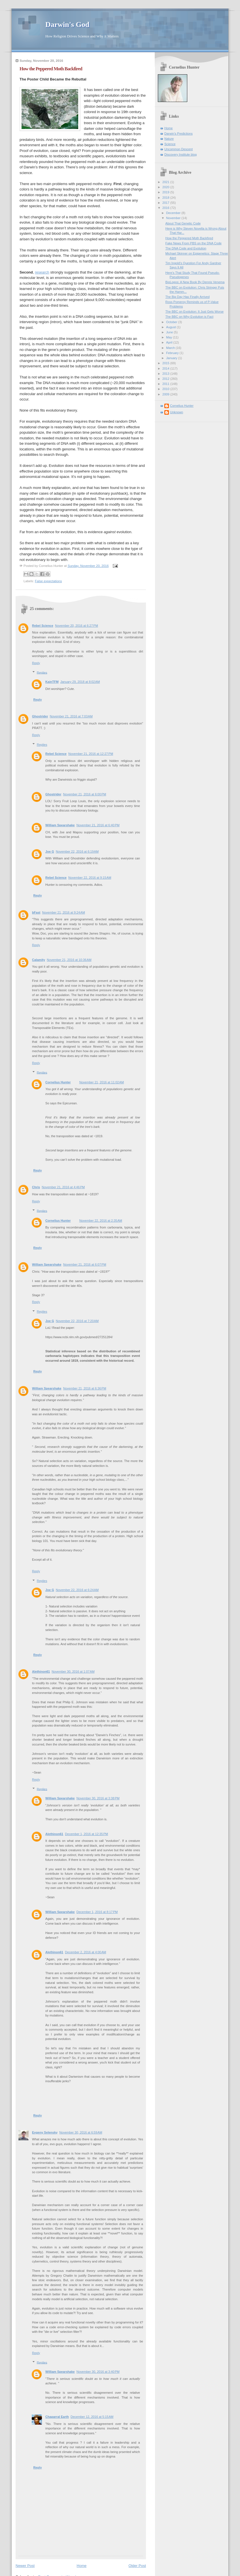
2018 (166, 197)
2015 (166, 363)
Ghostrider (40, 716)
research (42, 272)
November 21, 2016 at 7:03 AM (71, 716)
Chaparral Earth (57, 2416)
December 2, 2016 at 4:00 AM (85, 1952)
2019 (166, 192)
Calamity (38, 959)
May (169, 337)
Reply (36, 663)
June (170, 332)
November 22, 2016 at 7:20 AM (77, 1321)
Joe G (49, 851)
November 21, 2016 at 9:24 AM (63, 912)
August (171, 327)
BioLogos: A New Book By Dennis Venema (195, 282)
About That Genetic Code (183, 223)
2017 (166, 202)
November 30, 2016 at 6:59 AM (80, 2132)
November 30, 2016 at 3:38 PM (98, 1798)
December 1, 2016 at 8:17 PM (97, 1912)
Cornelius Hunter (58, 1082)
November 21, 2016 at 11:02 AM (101, 1082)
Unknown (176, 412)
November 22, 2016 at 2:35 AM (100, 1220)
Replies (42, 672)
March (171, 347)
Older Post (137, 2566)
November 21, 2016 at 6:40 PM (98, 825)
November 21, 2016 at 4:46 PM (63, 1187)
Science (169, 144)
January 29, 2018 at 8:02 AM (80, 681)
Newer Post (25, 2566)
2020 (166, 187)
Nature (169, 138)
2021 (166, 182)
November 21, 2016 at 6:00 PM (84, 794)
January (172, 358)
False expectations (48, 581)
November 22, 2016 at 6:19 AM (77, 851)
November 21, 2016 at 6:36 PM (84, 1388)
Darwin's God (67, 24)
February (172, 353)
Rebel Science (42, 625)
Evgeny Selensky (45, 2132)
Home (82, 2566)
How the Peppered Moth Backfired (189, 238)
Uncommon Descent (178, 149)
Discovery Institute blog (180, 154)
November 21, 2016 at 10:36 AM (69, 959)
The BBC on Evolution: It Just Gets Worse (194, 311)
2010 (166, 389)
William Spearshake (60, 825)
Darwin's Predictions (178, 133)
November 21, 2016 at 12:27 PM (90, 753)
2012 (166, 378)
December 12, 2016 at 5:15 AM (92, 2416)
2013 (166, 373)
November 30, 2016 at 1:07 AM (73, 1671)
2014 (166, 368)
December (173, 213)
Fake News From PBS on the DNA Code (193, 243)
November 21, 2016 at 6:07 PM (84, 1264)
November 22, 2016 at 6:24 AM (77, 1590)
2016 (166, 207)
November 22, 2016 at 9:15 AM (89, 877)
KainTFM (52, 681)
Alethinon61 (41, 1671)
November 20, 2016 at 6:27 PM (76, 625)
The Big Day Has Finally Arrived (187, 296)
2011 (166, 383)
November (173, 218)
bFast (36, 912)
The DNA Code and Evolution (185, 248)
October (172, 322)
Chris (36, 1187)
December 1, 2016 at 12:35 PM (86, 1834)
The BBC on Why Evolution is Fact (189, 316)
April (169, 342)
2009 (166, 394)
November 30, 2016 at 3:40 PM (98, 2371)
